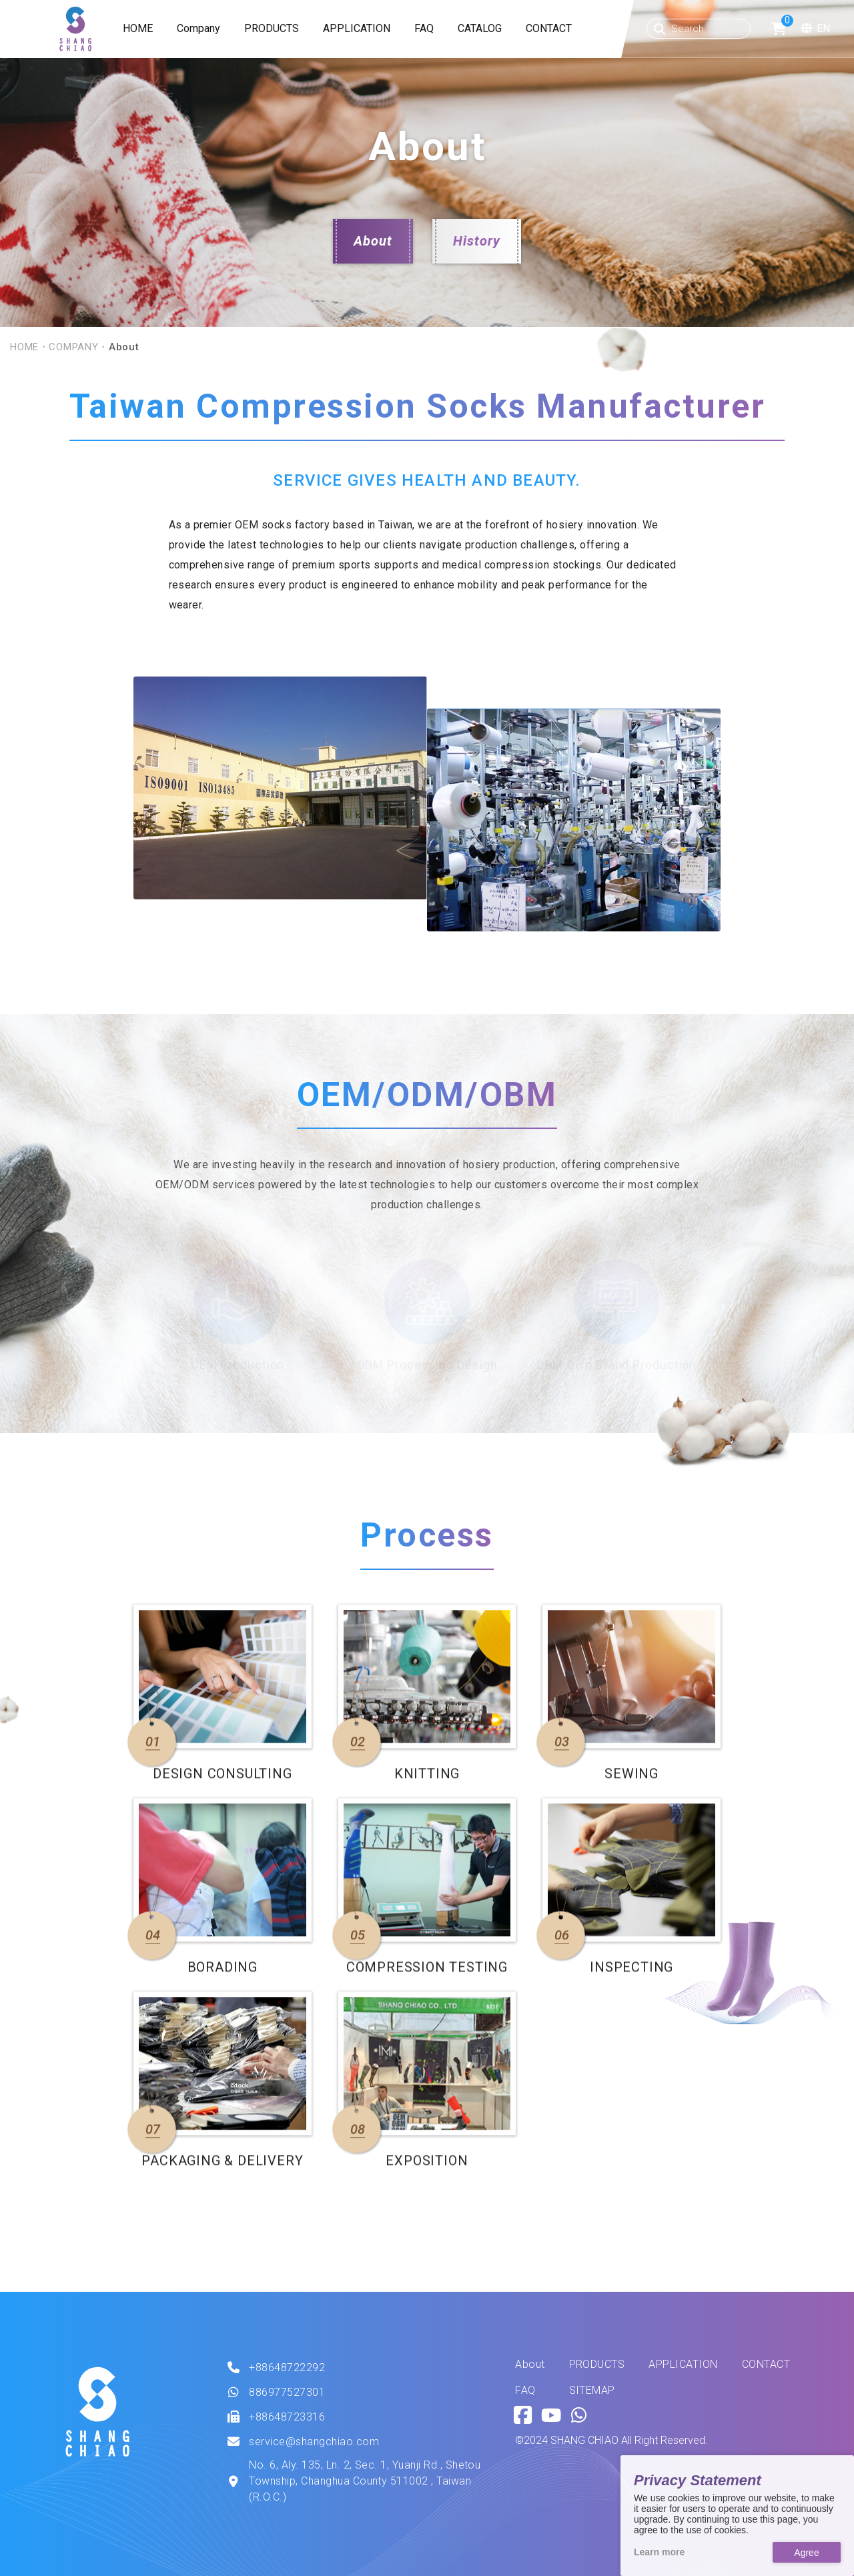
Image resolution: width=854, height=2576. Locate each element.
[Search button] (660, 29)
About (373, 241)
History (476, 241)
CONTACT (549, 28)
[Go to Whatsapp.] (579, 2416)
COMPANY (73, 347)
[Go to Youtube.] (551, 2416)
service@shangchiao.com (314, 2441)
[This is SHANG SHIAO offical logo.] (97, 2412)
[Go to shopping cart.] (779, 29)
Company (198, 28)
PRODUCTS (271, 28)
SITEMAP (592, 2391)
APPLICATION (356, 28)
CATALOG (480, 28)
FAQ (424, 28)
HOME (138, 28)
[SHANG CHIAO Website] (75, 29)
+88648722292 (287, 2367)
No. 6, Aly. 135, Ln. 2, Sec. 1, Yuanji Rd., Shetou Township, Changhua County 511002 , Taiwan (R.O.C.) (364, 2481)
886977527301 (287, 2392)
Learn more (659, 2552)
